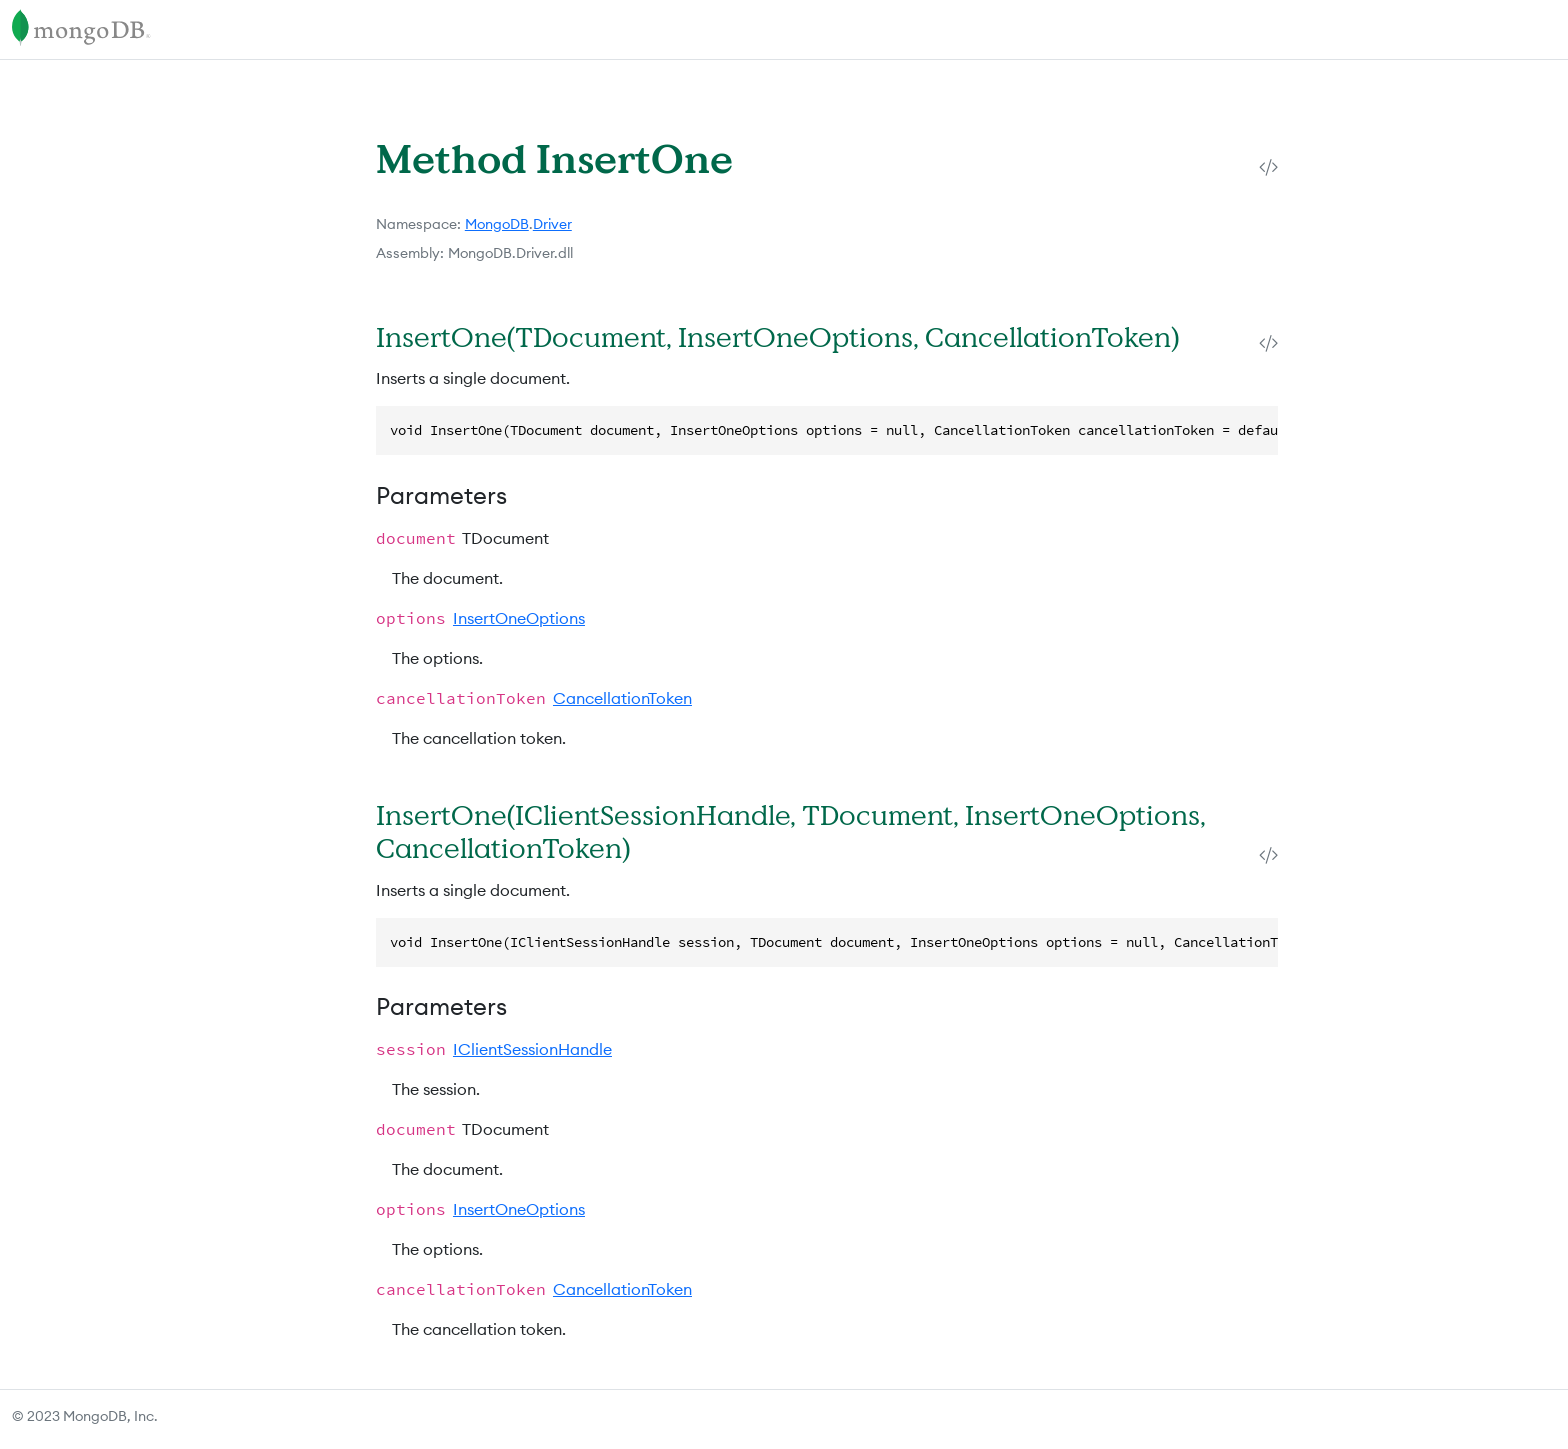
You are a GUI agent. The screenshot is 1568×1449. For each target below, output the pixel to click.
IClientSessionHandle (532, 1049)
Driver (552, 224)
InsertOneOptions (519, 618)
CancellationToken (622, 698)
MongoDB (497, 224)
